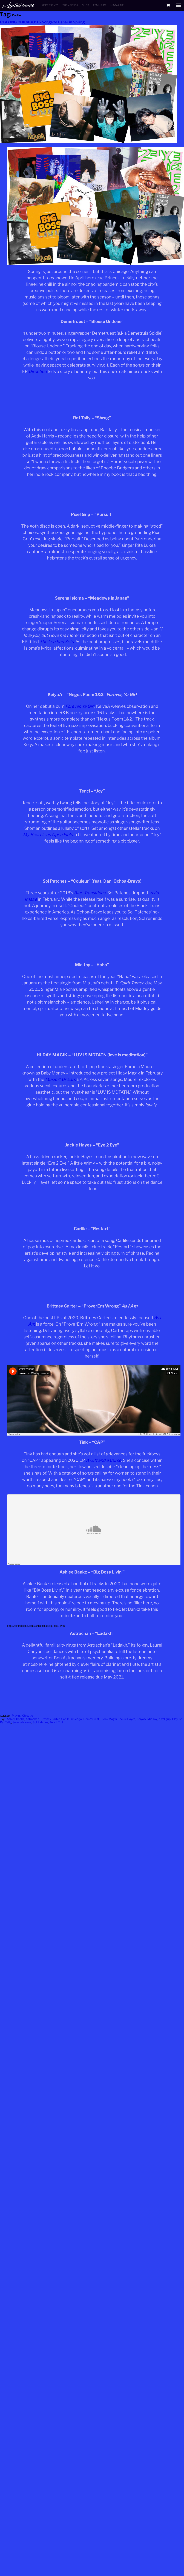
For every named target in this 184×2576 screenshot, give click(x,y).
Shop (85, 5)
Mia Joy (152, 1719)
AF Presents (50, 5)
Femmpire (100, 5)
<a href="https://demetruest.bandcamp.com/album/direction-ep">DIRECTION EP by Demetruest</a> (92, 397)
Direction (38, 371)
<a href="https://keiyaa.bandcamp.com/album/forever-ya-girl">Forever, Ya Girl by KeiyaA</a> (92, 770)
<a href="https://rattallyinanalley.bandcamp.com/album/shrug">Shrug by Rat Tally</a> (92, 493)
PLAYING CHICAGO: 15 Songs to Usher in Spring (42, 22)
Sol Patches (40, 1722)
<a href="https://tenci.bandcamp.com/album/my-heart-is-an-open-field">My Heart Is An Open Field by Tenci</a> (92, 860)
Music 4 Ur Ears (60, 1079)
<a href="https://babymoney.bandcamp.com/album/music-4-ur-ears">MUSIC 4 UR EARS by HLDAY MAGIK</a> (92, 1124)
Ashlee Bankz (15, 1719)
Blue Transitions (89, 892)
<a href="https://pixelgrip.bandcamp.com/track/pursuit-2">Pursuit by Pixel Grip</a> (92, 577)
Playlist (177, 1719)
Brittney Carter (50, 1719)
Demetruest (91, 1719)
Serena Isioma (22, 1722)
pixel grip (165, 1719)
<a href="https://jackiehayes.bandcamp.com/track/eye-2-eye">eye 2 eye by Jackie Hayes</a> (92, 1207)
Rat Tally (5, 1722)
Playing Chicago (22, 1715)
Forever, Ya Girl (79, 706)
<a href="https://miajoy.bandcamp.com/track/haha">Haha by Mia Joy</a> (92, 1034)
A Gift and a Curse (103, 1460)
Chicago (76, 1719)
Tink (61, 1722)
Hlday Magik (108, 1719)
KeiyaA (141, 1719)
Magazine (117, 5)
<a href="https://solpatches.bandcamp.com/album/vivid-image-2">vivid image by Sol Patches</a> (92, 944)
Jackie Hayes (126, 1719)
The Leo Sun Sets (57, 641)
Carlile (65, 1719)
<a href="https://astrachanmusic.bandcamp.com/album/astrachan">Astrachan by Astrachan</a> (92, 1696)
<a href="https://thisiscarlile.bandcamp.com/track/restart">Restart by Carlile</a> (92, 1285)
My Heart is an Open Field (48, 834)
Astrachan (32, 1719)
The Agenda (70, 5)
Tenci (53, 1722)
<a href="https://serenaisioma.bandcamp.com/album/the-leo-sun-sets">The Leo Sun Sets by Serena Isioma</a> (92, 673)
